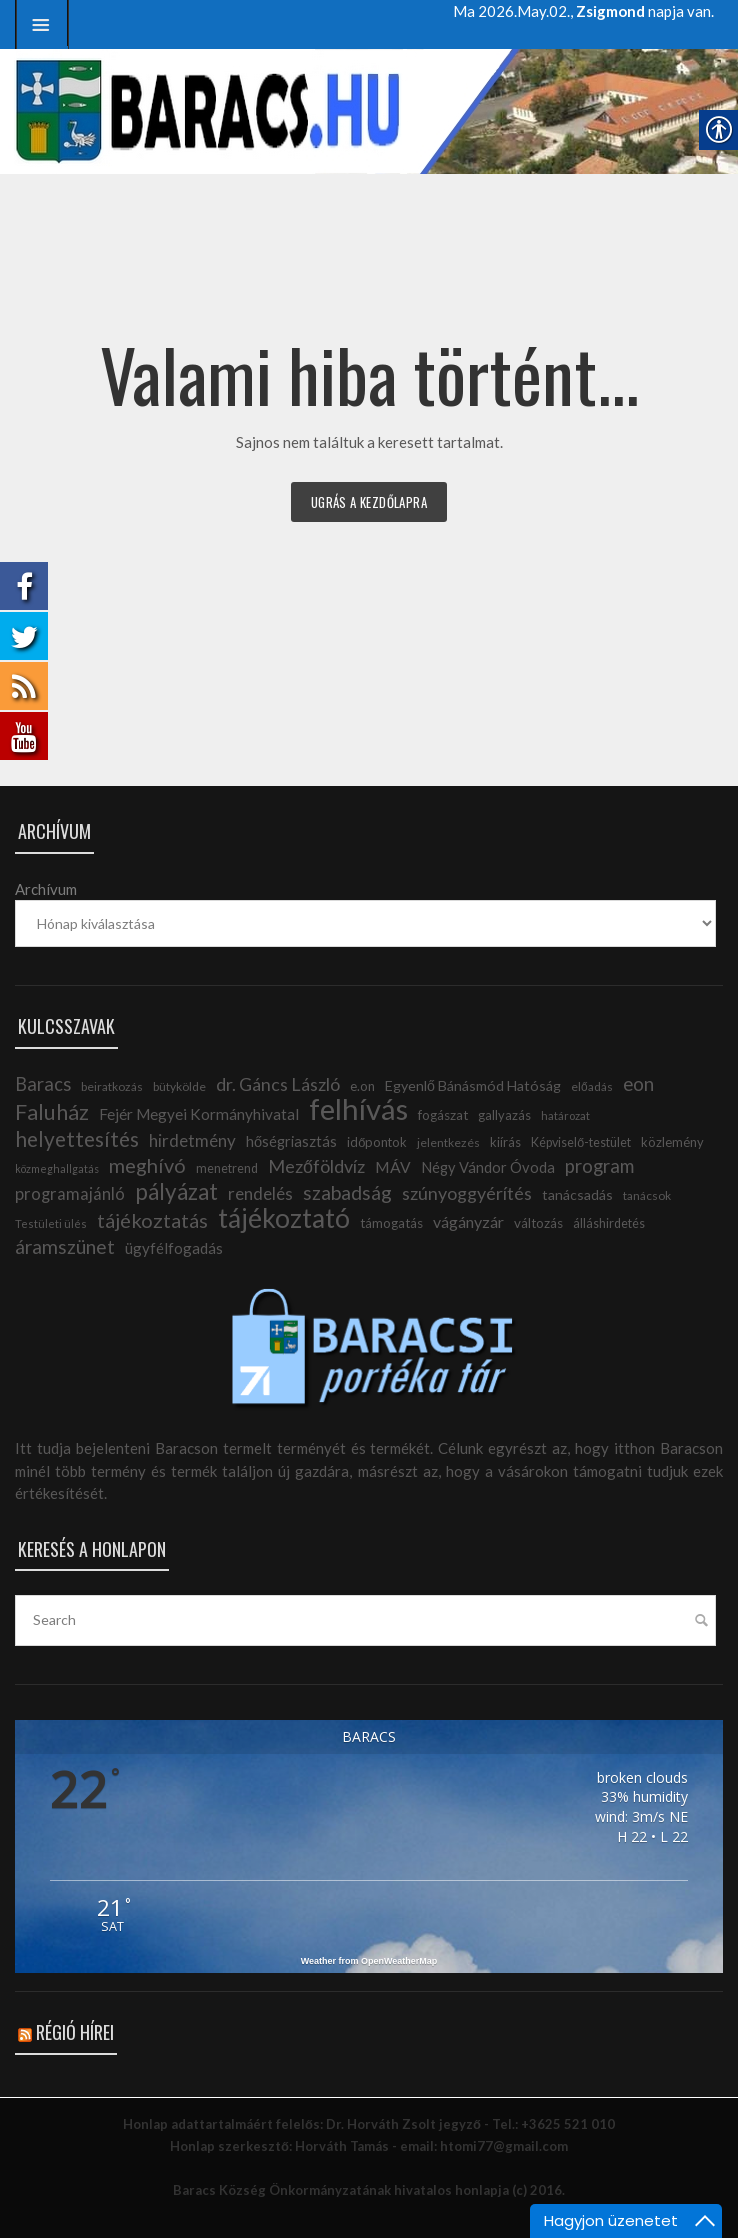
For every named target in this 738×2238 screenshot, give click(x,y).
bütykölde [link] (179, 1086)
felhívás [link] (358, 1108)
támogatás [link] (391, 1223)
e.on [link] (362, 1086)
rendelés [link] (260, 1193)
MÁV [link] (393, 1167)
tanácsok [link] (647, 1195)
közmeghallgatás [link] (57, 1168)
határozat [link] (565, 1115)
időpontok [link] (377, 1142)
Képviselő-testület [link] (581, 1142)
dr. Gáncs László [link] (278, 1084)
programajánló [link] (70, 1194)
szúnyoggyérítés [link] (467, 1193)
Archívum (46, 889)
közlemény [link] (672, 1142)
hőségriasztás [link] (291, 1141)
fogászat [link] (443, 1115)
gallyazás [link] (504, 1115)
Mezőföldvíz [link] (316, 1166)
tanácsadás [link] (577, 1194)
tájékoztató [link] (284, 1218)
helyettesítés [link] (77, 1138)
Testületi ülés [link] (51, 1223)
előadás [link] (592, 1086)
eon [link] (638, 1084)
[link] (42, 24)
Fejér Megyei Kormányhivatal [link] (199, 1114)
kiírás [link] (505, 1142)
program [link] (599, 1166)
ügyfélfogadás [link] (174, 1248)
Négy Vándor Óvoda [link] (488, 1167)
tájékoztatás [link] (152, 1220)
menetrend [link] (227, 1168)
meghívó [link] (147, 1165)
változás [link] (538, 1223)
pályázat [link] (176, 1191)
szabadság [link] (347, 1192)
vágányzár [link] (468, 1221)
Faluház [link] (52, 1112)
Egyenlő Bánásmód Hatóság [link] (473, 1085)
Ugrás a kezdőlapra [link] (369, 502)
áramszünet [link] (65, 1246)
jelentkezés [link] (448, 1142)
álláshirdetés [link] (609, 1223)
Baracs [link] (43, 1084)
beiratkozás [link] (112, 1086)
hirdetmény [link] (192, 1140)
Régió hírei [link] (75, 2032)
